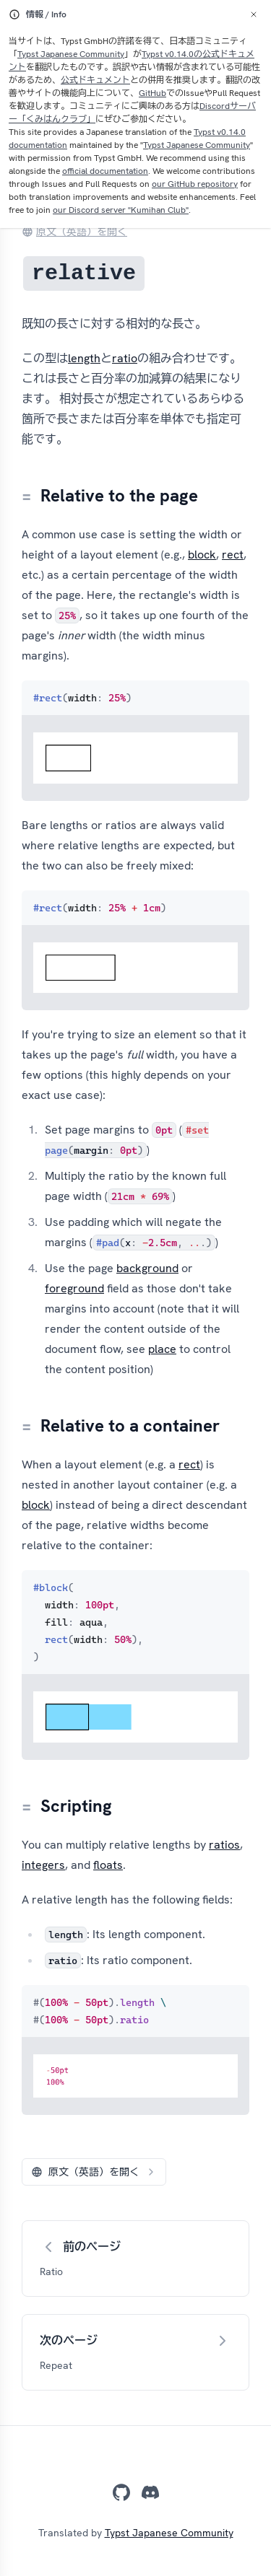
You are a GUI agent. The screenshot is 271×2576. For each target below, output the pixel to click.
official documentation (105, 171)
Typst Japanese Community (70, 54)
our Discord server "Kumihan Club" (121, 210)
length (84, 358)
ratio (124, 358)
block (202, 554)
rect (233, 554)
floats (108, 1864)
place (162, 1349)
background (147, 1268)
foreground (74, 1288)
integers (43, 1864)
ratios (224, 1844)
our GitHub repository (195, 184)
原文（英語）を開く (74, 231)
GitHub (152, 93)
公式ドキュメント (95, 80)
